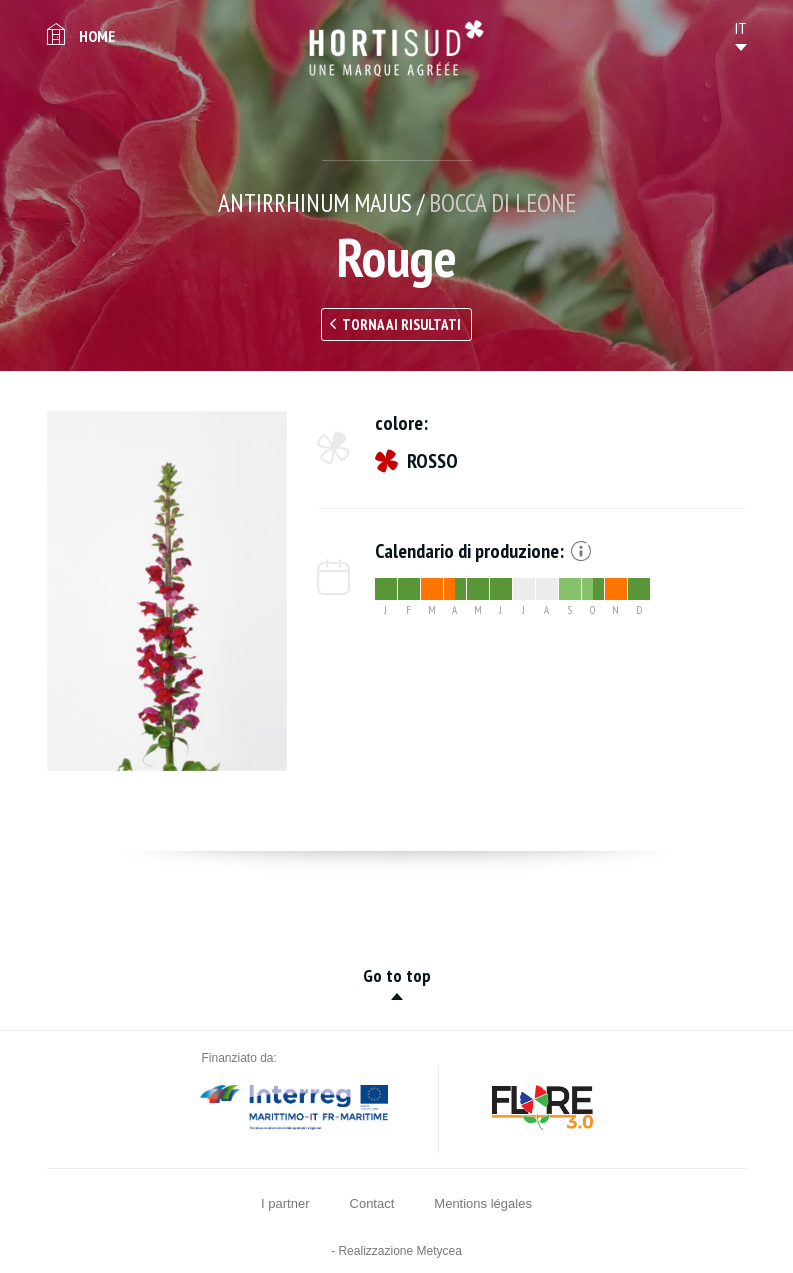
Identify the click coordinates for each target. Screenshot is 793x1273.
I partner (285, 1203)
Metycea (439, 1251)
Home (97, 36)
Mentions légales (483, 1203)
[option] (167, 591)
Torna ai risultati (401, 324)
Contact (372, 1203)
